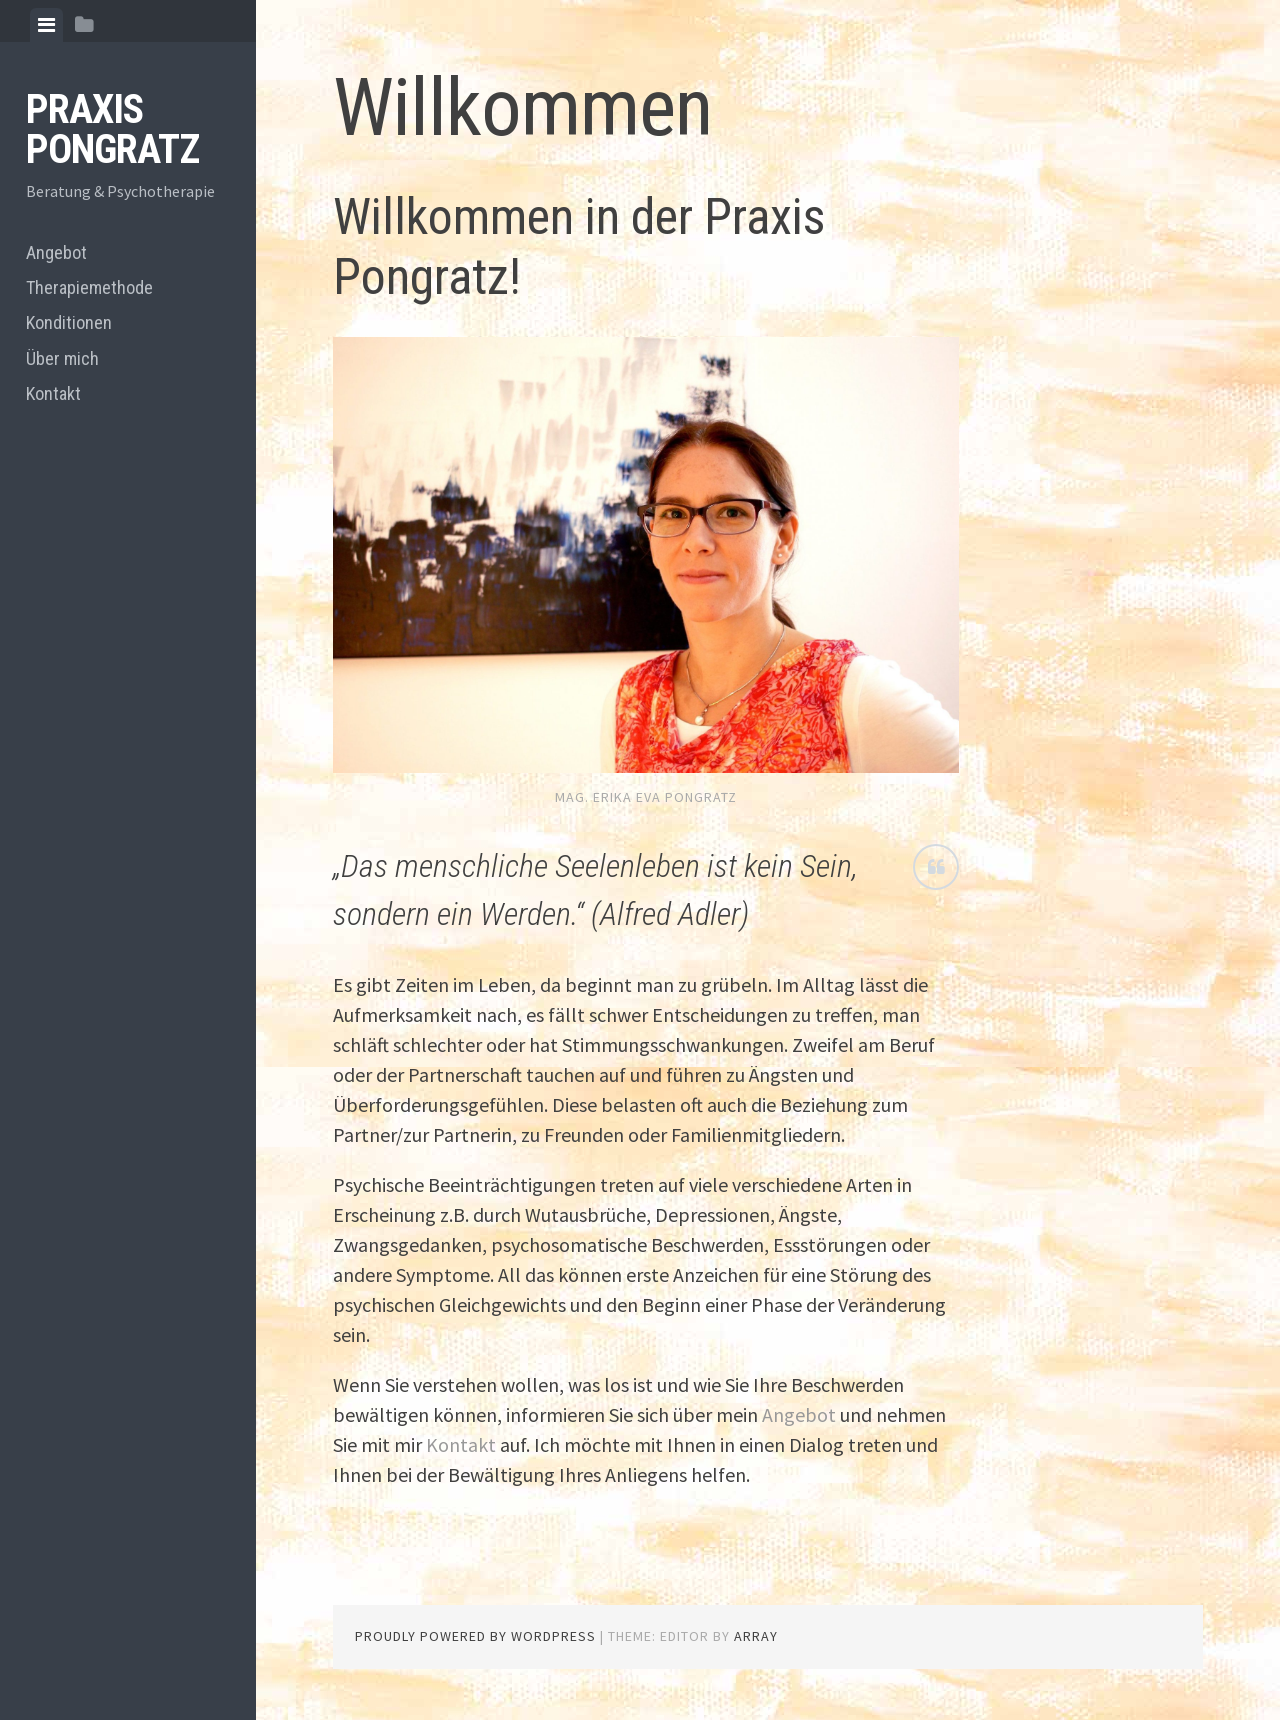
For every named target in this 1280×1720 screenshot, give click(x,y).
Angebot (56, 252)
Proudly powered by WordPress (475, 1636)
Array (756, 1636)
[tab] (46, 25)
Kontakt (53, 393)
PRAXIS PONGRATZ (112, 129)
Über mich (62, 358)
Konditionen (69, 322)
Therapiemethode (89, 287)
